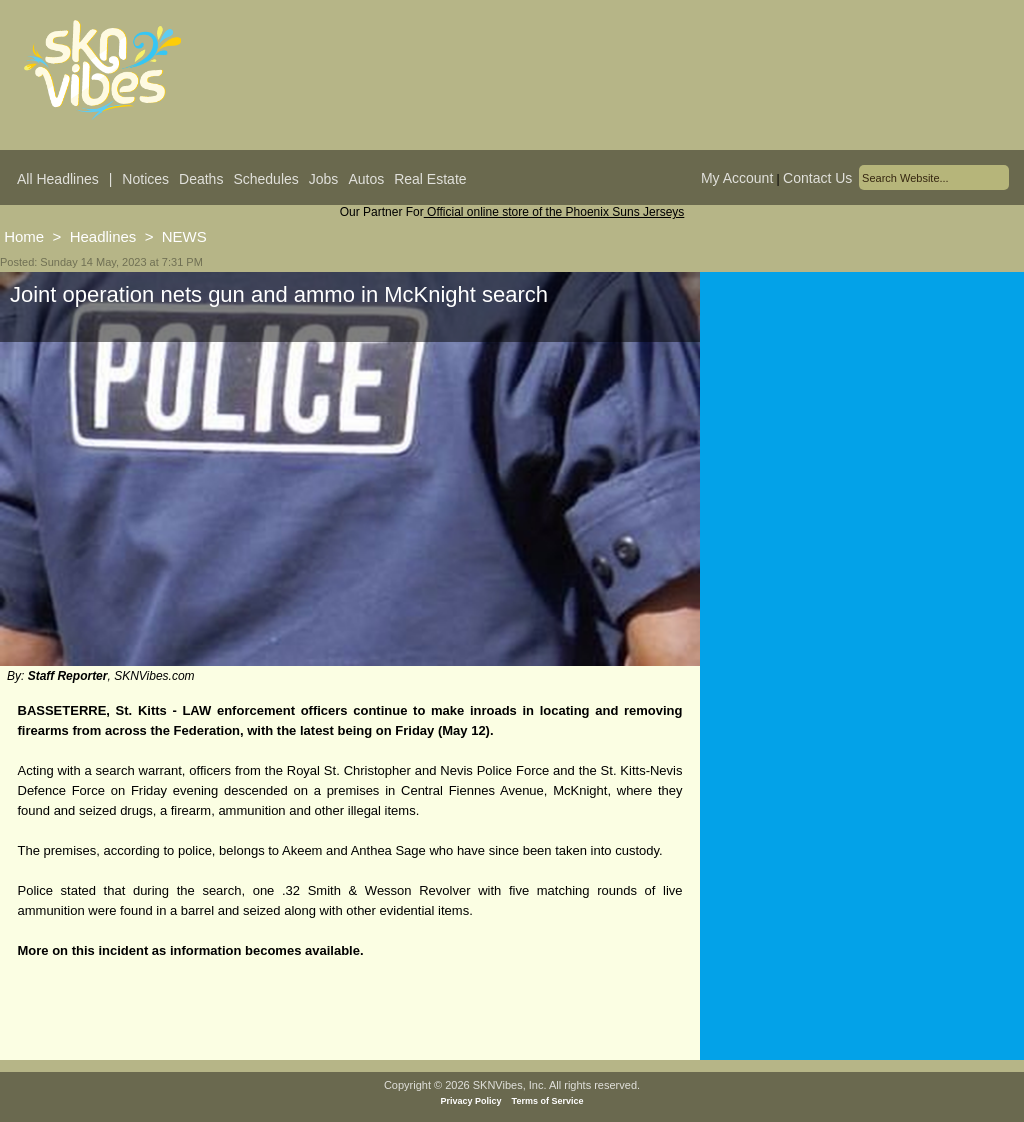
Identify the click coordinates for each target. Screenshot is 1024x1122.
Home (24, 236)
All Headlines (58, 179)
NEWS (184, 236)
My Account (737, 178)
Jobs (324, 179)
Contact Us (817, 178)
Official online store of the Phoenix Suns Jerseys (554, 212)
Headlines (103, 236)
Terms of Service (548, 1101)
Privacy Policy (471, 1101)
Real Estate (430, 179)
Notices (145, 179)
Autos (366, 179)
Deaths (201, 179)
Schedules (265, 179)
